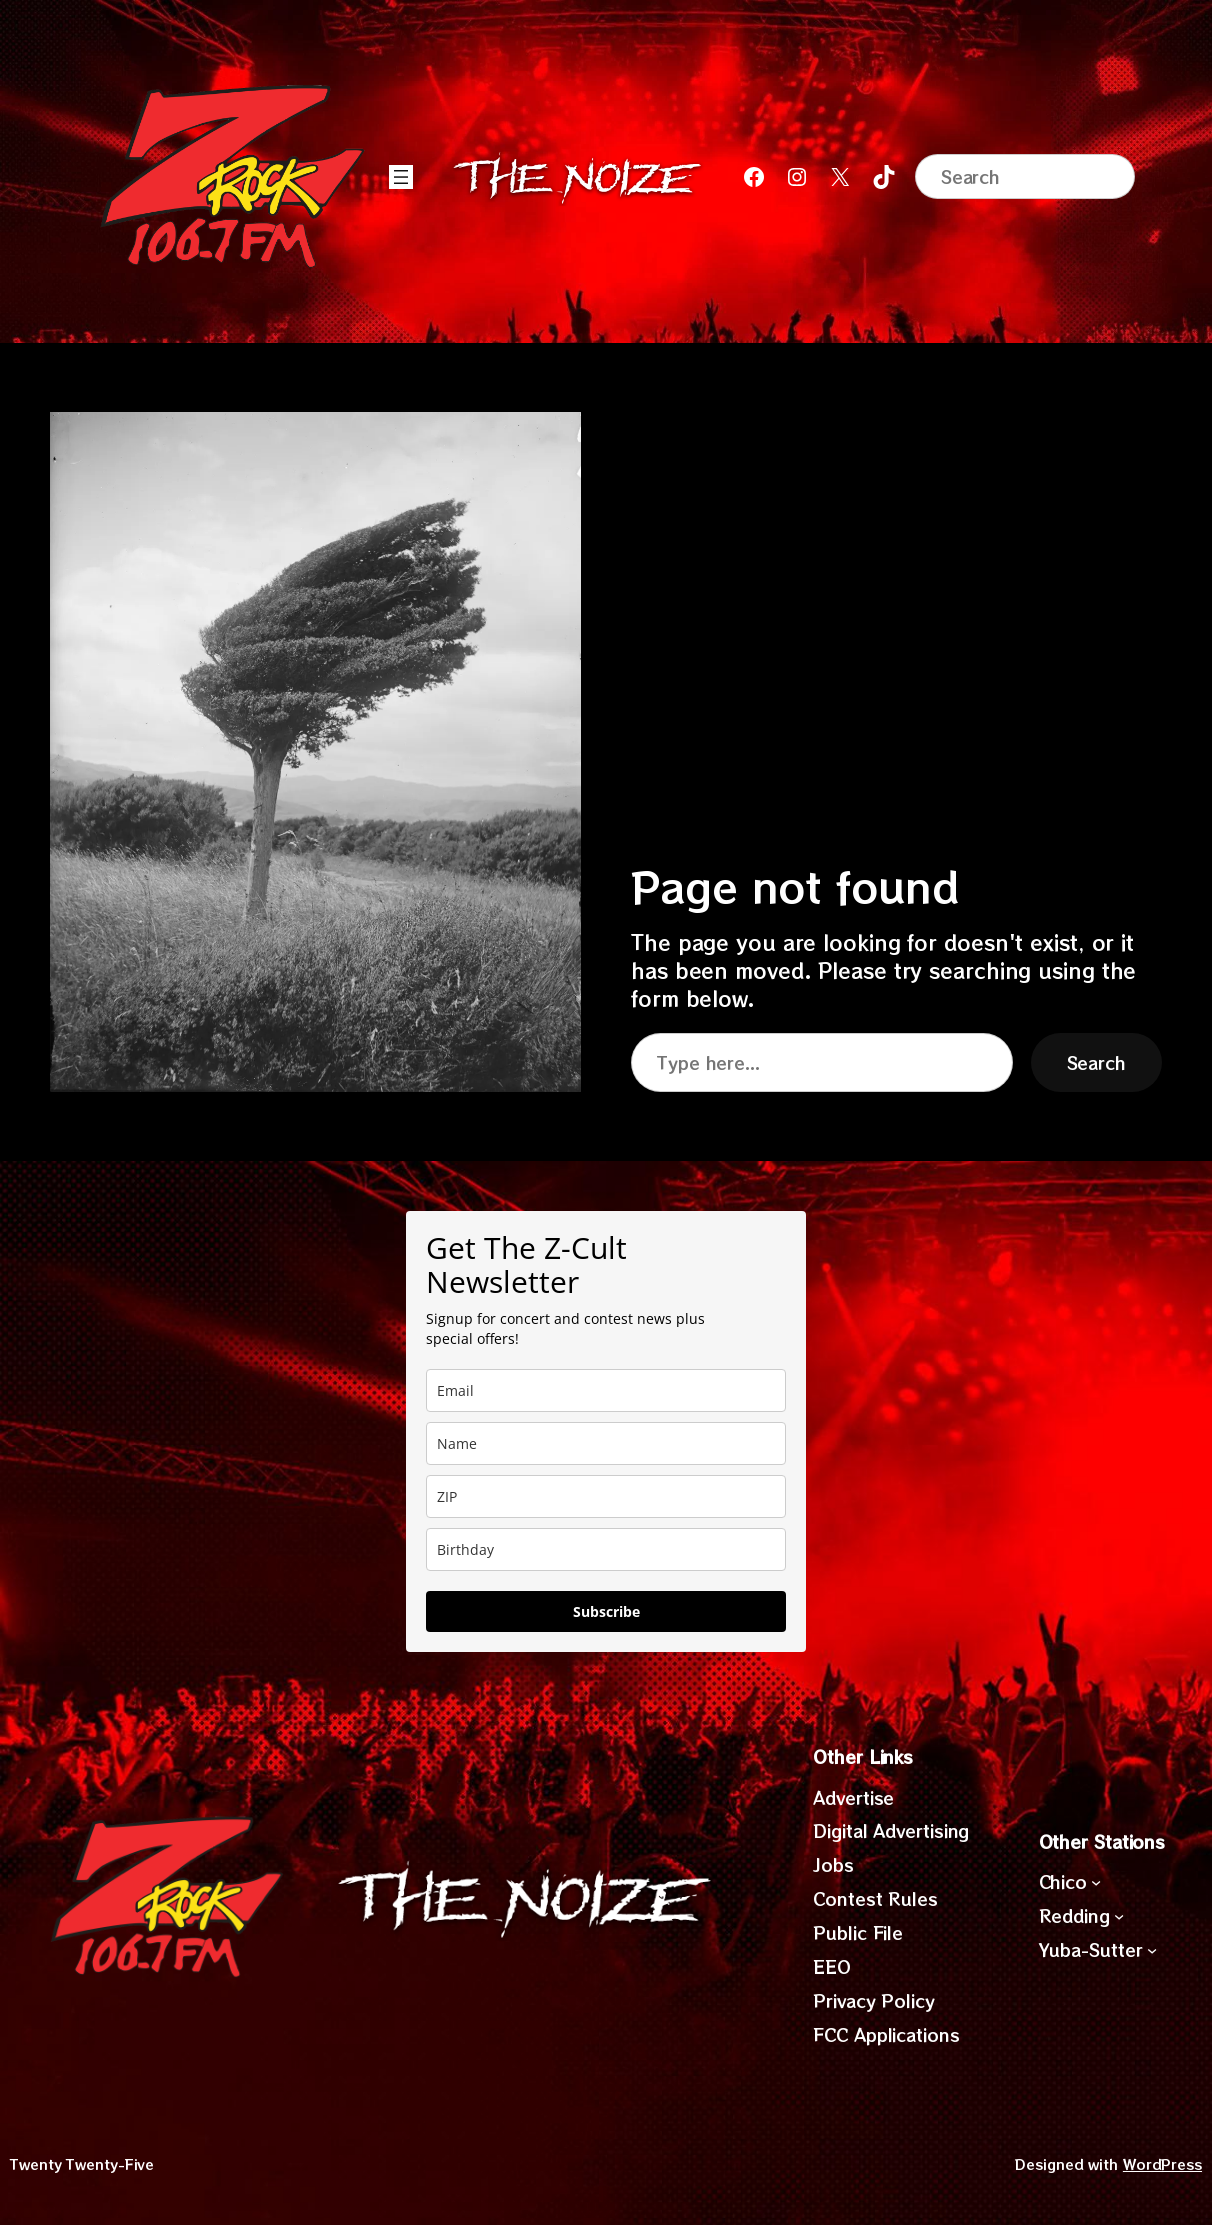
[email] (606, 1390)
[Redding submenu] (1119, 1916)
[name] (606, 1443)
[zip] (606, 1496)
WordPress (1162, 2164)
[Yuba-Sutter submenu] (1152, 1950)
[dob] (606, 1549)
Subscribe (606, 1611)
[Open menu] (401, 177)
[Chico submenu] (1096, 1882)
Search (1096, 1062)
